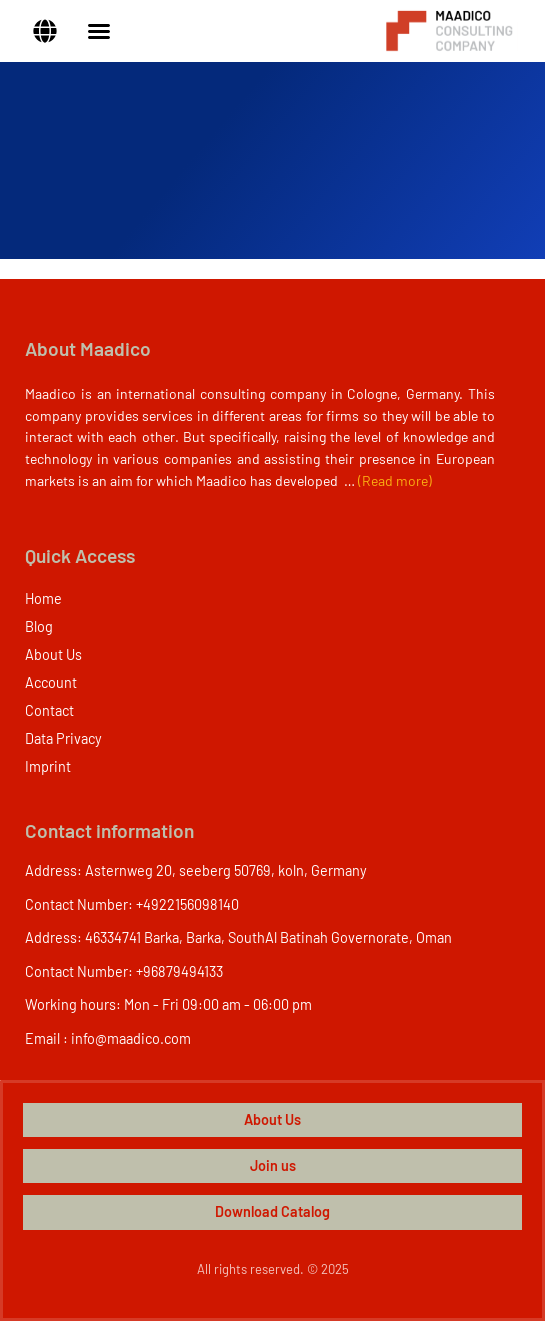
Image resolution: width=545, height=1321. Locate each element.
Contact (49, 710)
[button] (45, 31)
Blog (39, 626)
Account (51, 682)
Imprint (48, 766)
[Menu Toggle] (99, 31)
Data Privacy (63, 738)
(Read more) (395, 480)
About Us (53, 654)
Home (43, 598)
